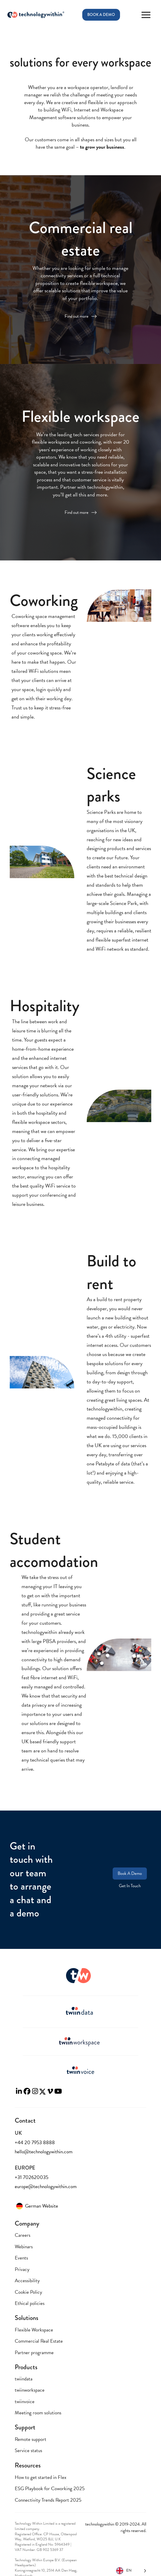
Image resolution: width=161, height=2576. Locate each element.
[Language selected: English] (130, 2570)
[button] (146, 15)
